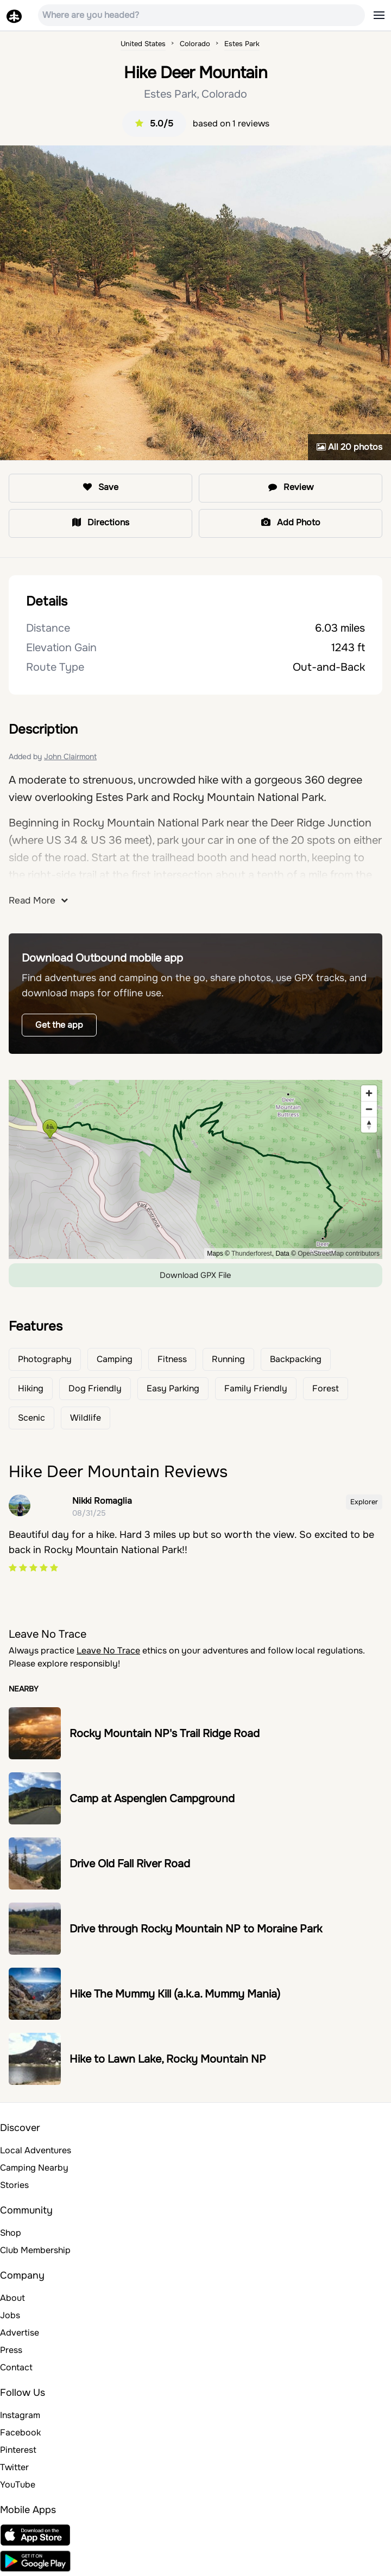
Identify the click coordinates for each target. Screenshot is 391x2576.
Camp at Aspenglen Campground (152, 1798)
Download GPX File (195, 1275)
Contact (16, 2367)
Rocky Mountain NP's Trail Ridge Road (165, 1733)
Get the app (59, 1025)
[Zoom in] (369, 1093)
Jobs (10, 2315)
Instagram (20, 2415)
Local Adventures (35, 2150)
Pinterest (18, 2450)
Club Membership (35, 2250)
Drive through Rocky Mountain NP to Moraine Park (196, 1929)
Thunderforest (251, 1253)
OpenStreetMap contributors (339, 1253)
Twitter (14, 2467)
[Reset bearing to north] (369, 1125)
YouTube (17, 2484)
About (12, 2298)
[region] (195, 1169)
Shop (10, 2232)
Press (11, 2350)
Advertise (19, 2332)
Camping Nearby (34, 2167)
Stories (14, 2185)
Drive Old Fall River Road (130, 1864)
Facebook (20, 2432)
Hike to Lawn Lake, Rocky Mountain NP (168, 2059)
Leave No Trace (108, 1650)
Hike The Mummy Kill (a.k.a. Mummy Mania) (175, 1994)
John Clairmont (70, 756)
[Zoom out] (369, 1109)
